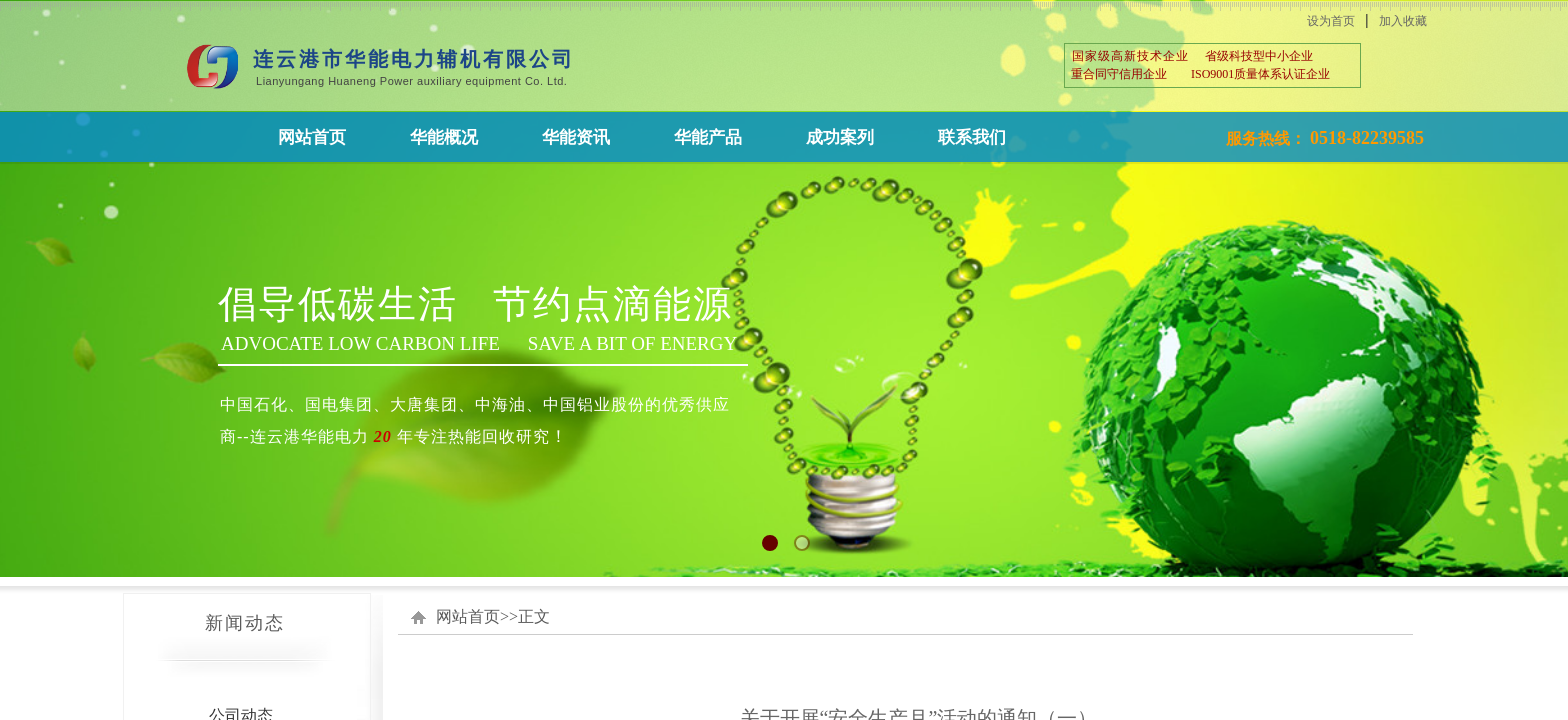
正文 (534, 616)
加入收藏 (1403, 21)
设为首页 (1331, 21)
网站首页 (468, 616)
